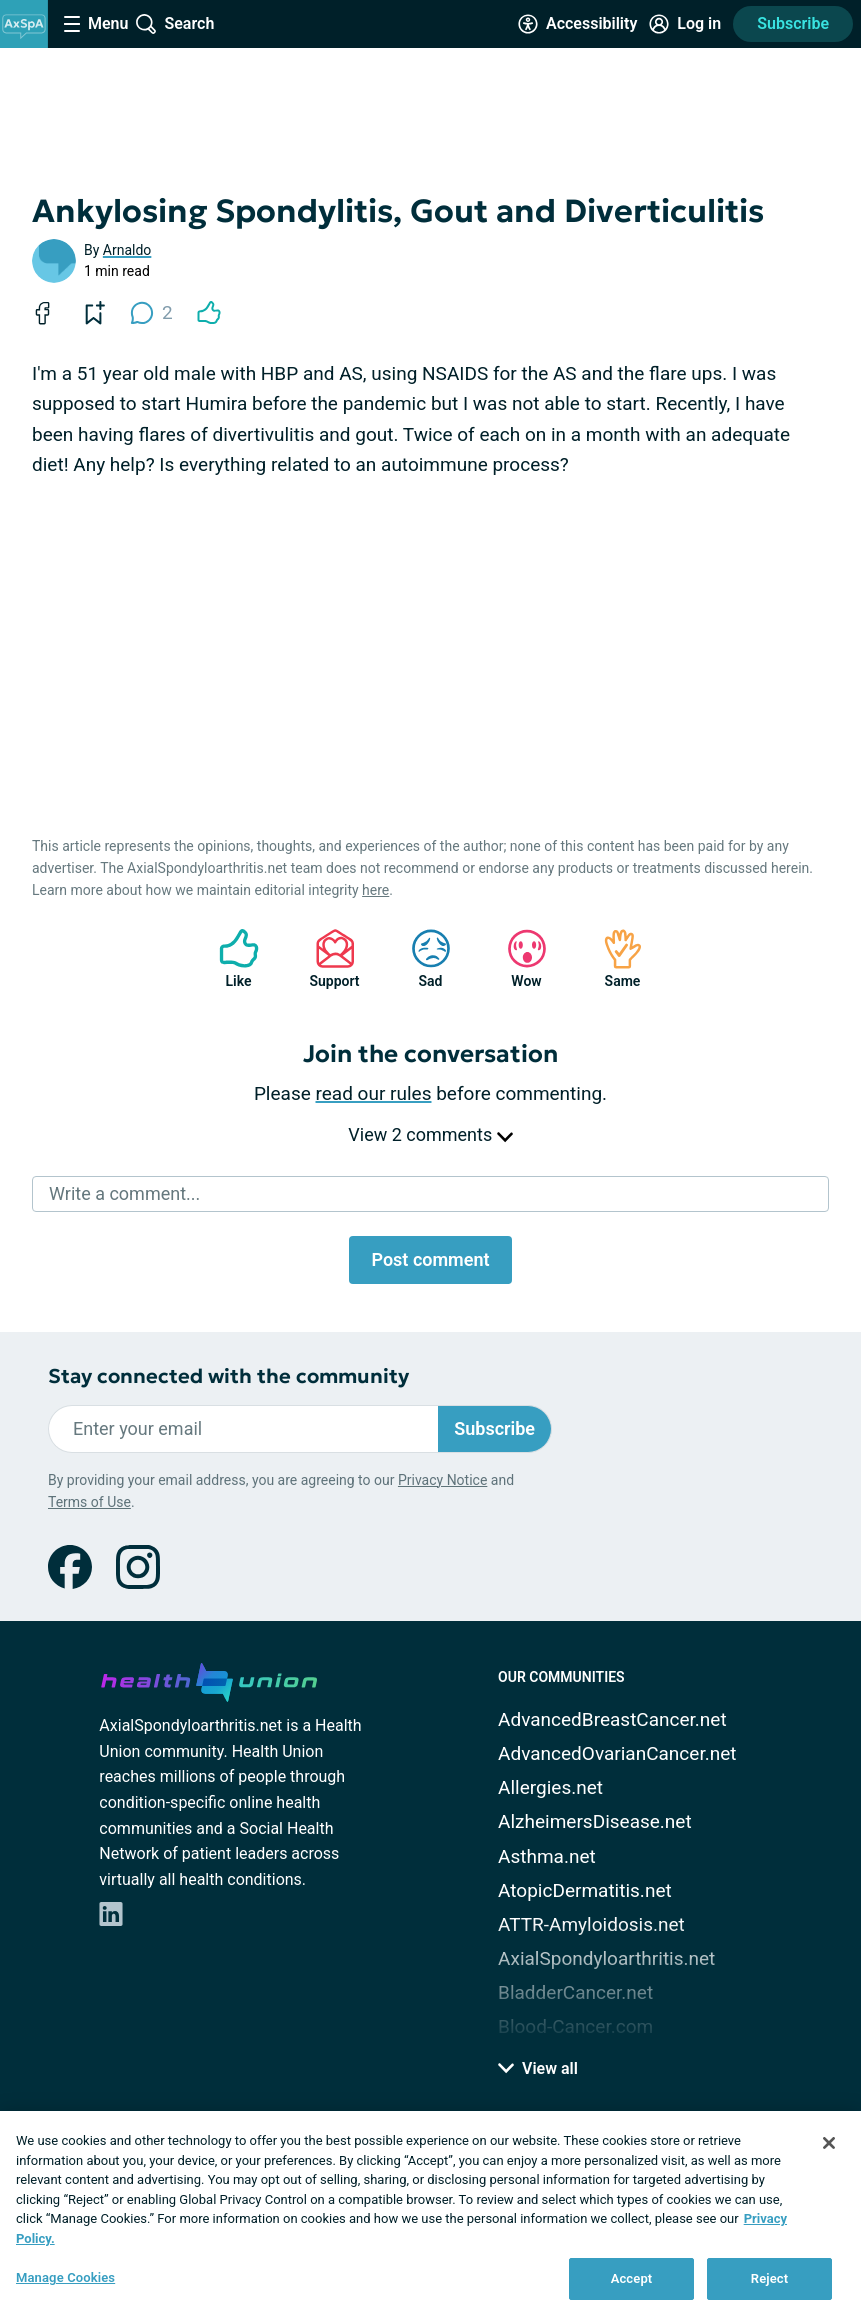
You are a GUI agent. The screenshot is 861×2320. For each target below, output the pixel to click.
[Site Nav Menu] (96, 24)
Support (327, 958)
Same (613, 958)
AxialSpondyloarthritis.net (606, 1958)
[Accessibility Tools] (577, 24)
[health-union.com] (209, 1679)
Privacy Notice (442, 1480)
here (375, 890)
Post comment (430, 1259)
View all (538, 2068)
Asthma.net (547, 1856)
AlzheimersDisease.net (595, 1821)
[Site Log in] (685, 24)
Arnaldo (127, 250)
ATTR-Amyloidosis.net (591, 1924)
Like (229, 958)
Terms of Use (89, 1502)
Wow (517, 958)
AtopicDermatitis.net (585, 1890)
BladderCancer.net (575, 1992)
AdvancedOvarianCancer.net (617, 1753)
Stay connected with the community (228, 1376)
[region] (430, 2215)
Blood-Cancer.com (575, 2026)
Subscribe (793, 23)
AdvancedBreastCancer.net (612, 1719)
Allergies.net (550, 1787)
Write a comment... (124, 1193)
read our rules (374, 1093)
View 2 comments (430, 1134)
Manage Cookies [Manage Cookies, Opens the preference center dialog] (65, 2277)
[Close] (829, 2143)
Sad (421, 958)
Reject (770, 2278)
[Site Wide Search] (175, 24)
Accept (632, 2278)
